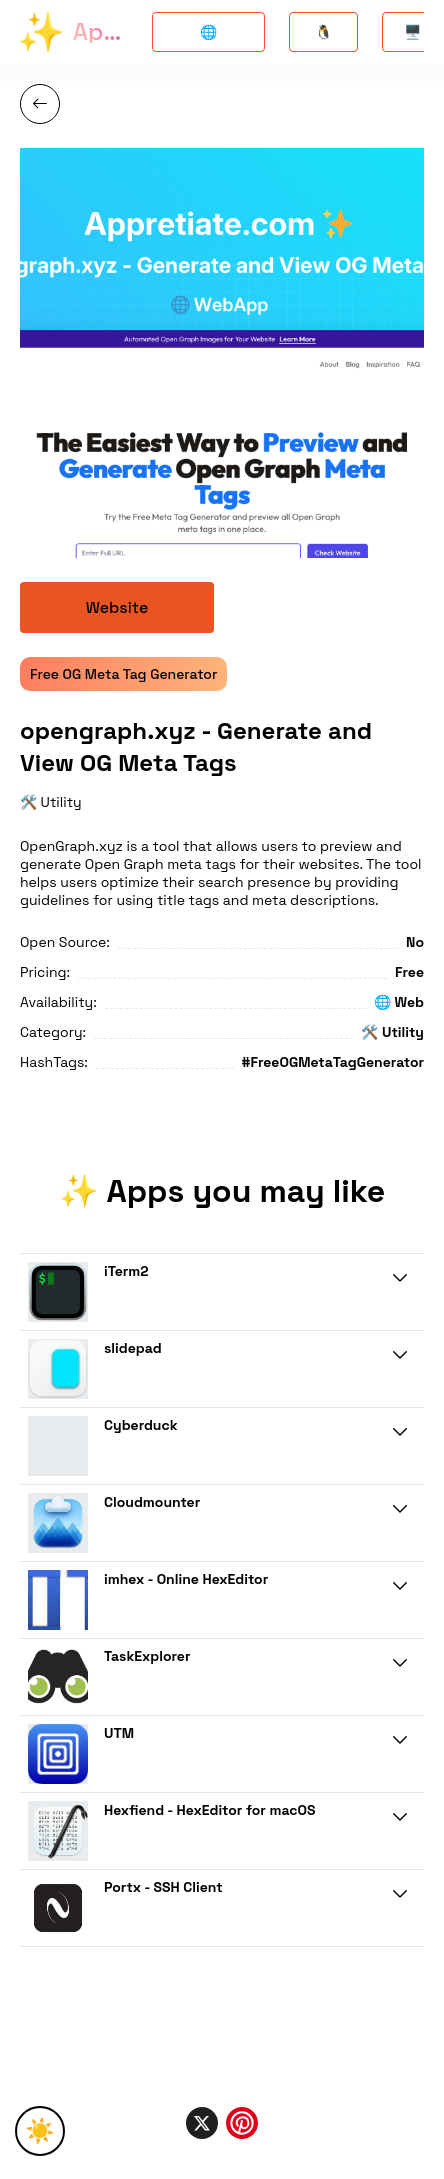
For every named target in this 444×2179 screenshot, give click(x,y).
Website (117, 607)
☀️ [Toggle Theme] (40, 2130)
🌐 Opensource (208, 37)
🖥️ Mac (412, 37)
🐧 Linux (323, 37)
